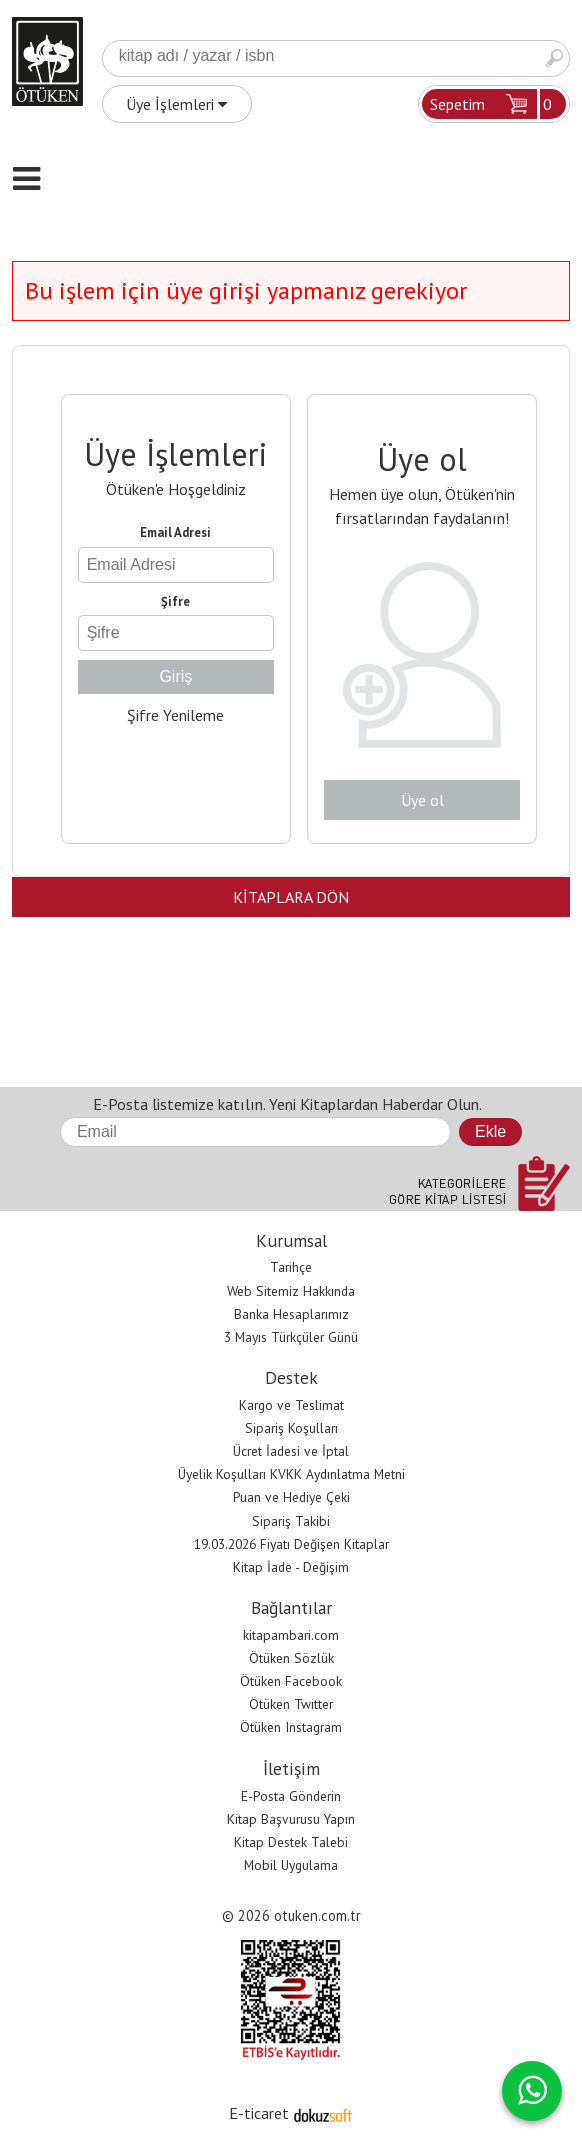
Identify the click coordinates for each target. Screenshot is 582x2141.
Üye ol (422, 800)
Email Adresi (175, 532)
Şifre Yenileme (175, 715)
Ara (554, 58)
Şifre (175, 601)
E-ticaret (259, 2113)
